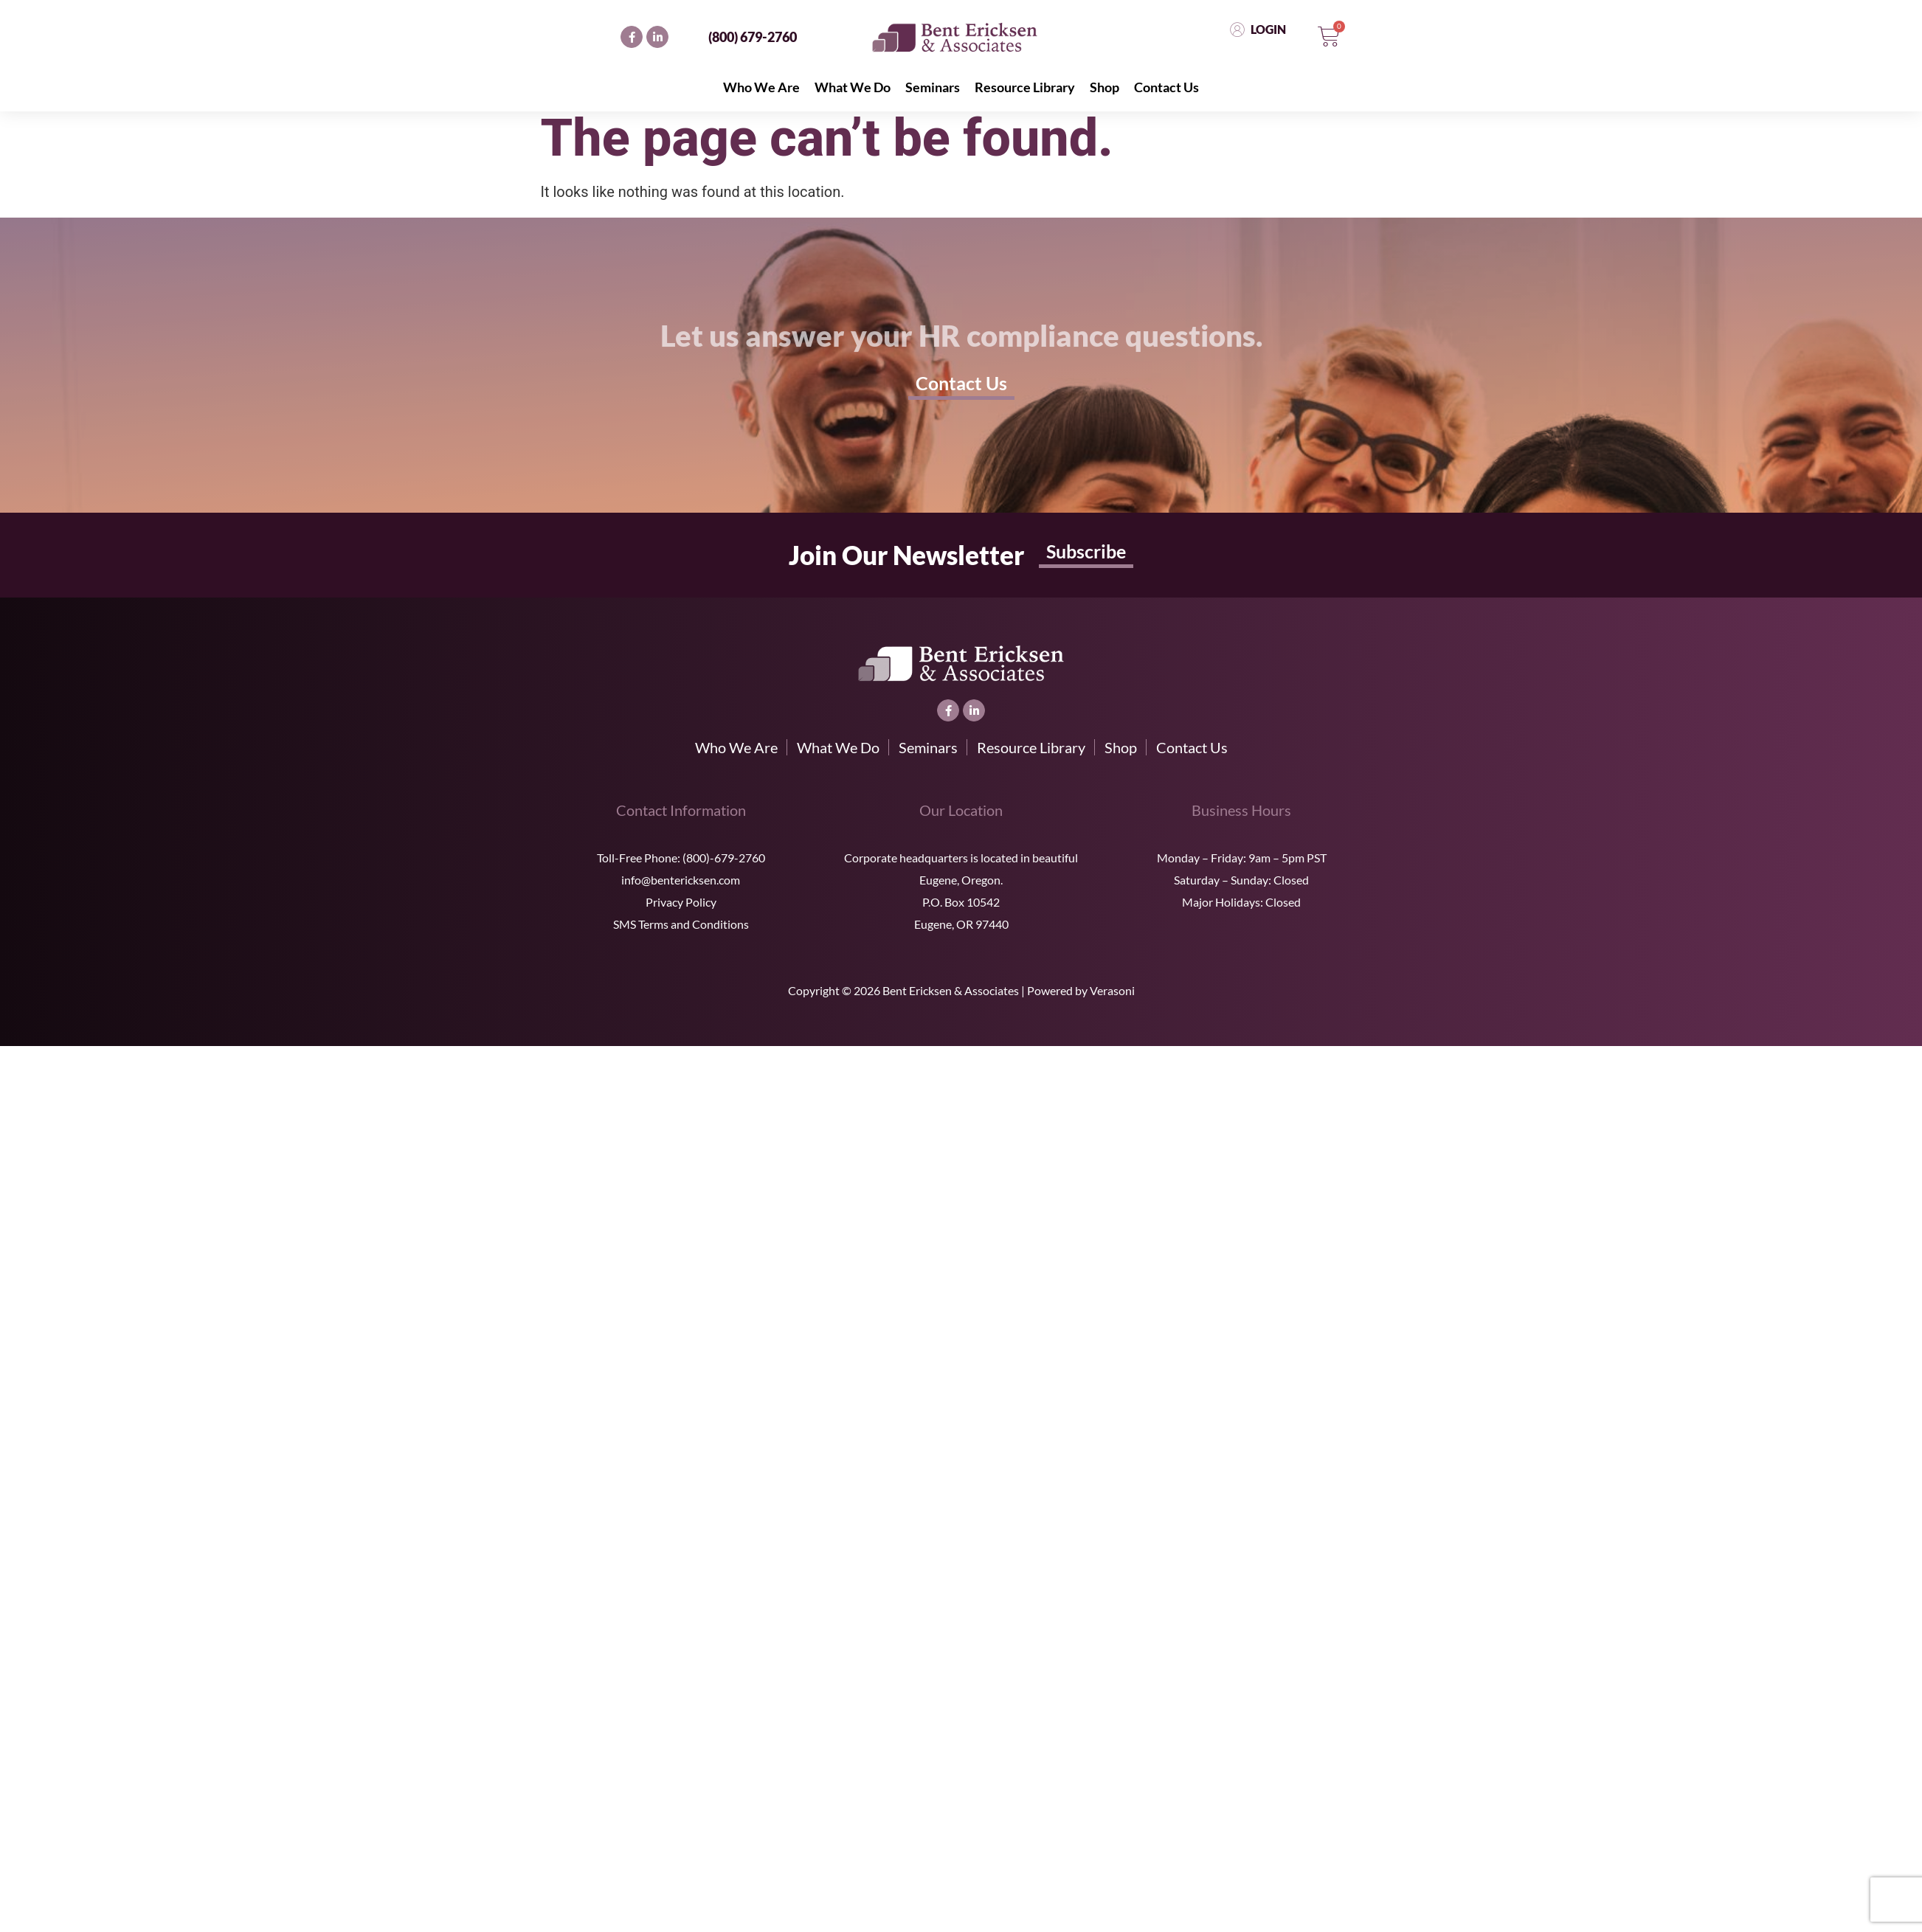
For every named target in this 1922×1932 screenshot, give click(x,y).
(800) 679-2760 (752, 37)
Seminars (932, 87)
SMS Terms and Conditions (681, 924)
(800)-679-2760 (723, 858)
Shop (1104, 87)
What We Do (853, 87)
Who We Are (761, 87)
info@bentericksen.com (680, 880)
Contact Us (1166, 87)
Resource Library (1025, 87)
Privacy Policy (681, 902)
